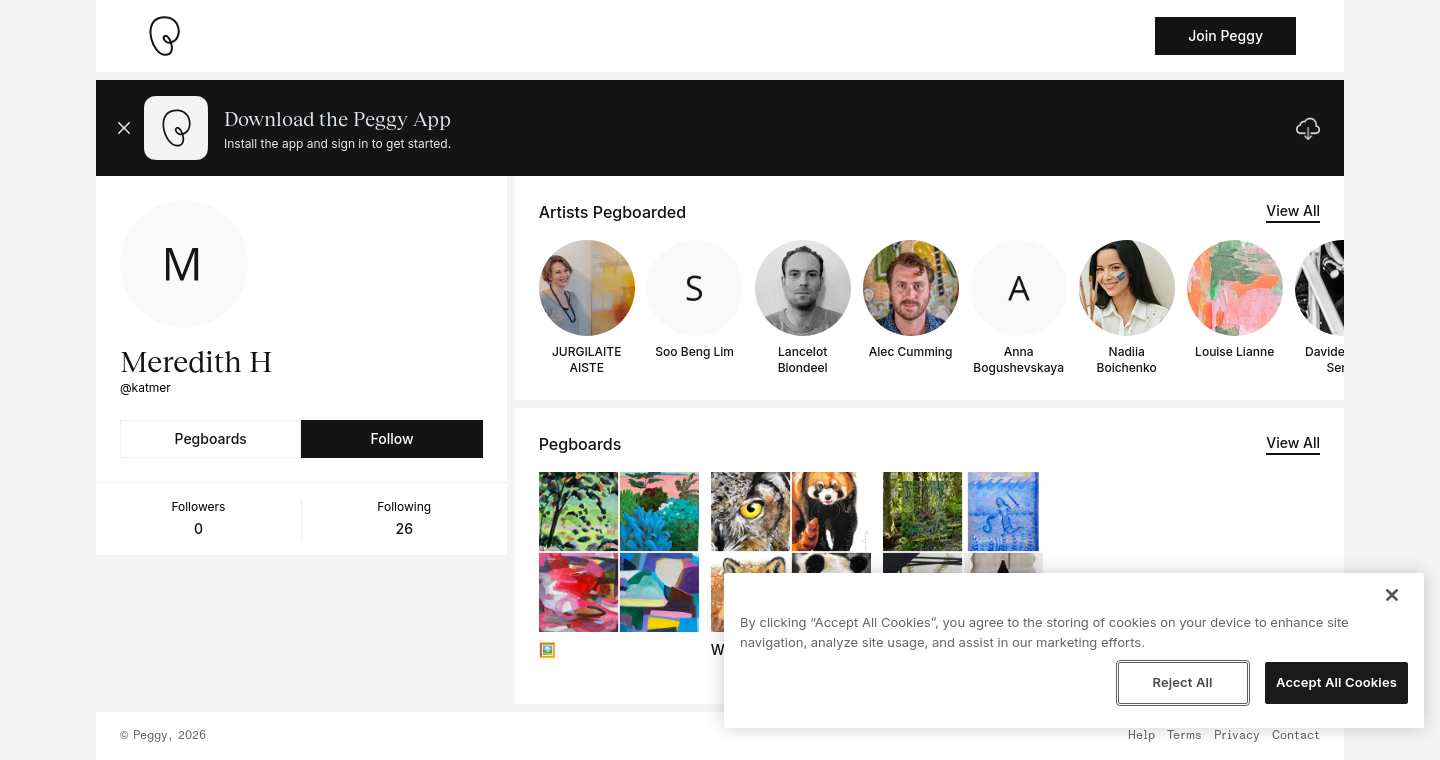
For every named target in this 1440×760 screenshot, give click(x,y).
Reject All (1182, 682)
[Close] (1392, 595)
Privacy (1237, 736)
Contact (1296, 736)
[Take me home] (164, 36)
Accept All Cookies (1336, 682)
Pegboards (211, 438)
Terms (1184, 736)
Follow (391, 438)
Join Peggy (1225, 35)
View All (1293, 210)
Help (1141, 736)
